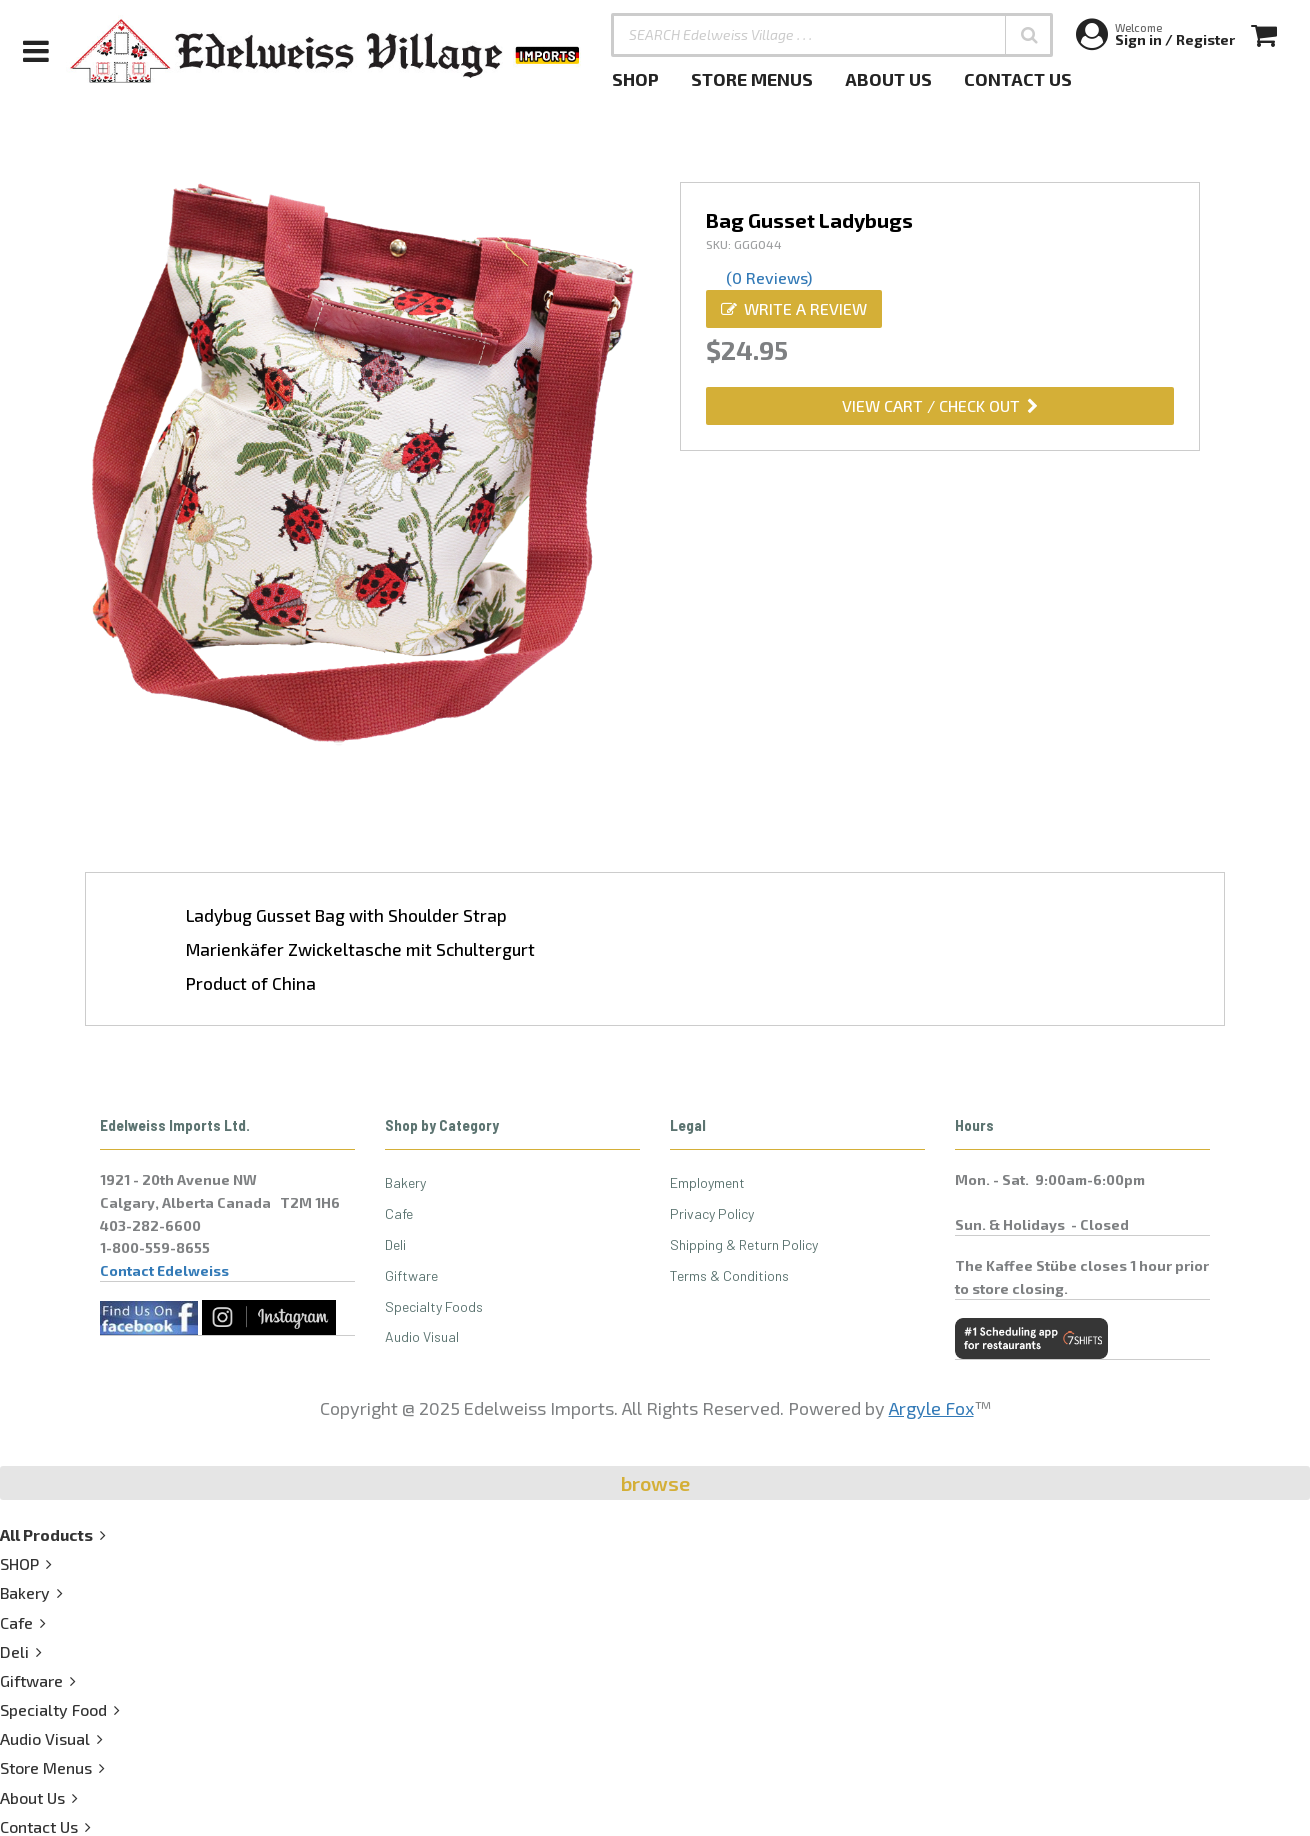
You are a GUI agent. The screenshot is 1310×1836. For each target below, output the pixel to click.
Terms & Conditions (729, 1275)
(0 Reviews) (769, 277)
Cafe (399, 1213)
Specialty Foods (434, 1306)
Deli (395, 1244)
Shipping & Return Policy (744, 1244)
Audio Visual (422, 1336)
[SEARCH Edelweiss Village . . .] (832, 35)
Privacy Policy (712, 1213)
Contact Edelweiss (164, 1270)
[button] (1029, 35)
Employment (707, 1182)
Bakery (405, 1182)
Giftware (411, 1275)
